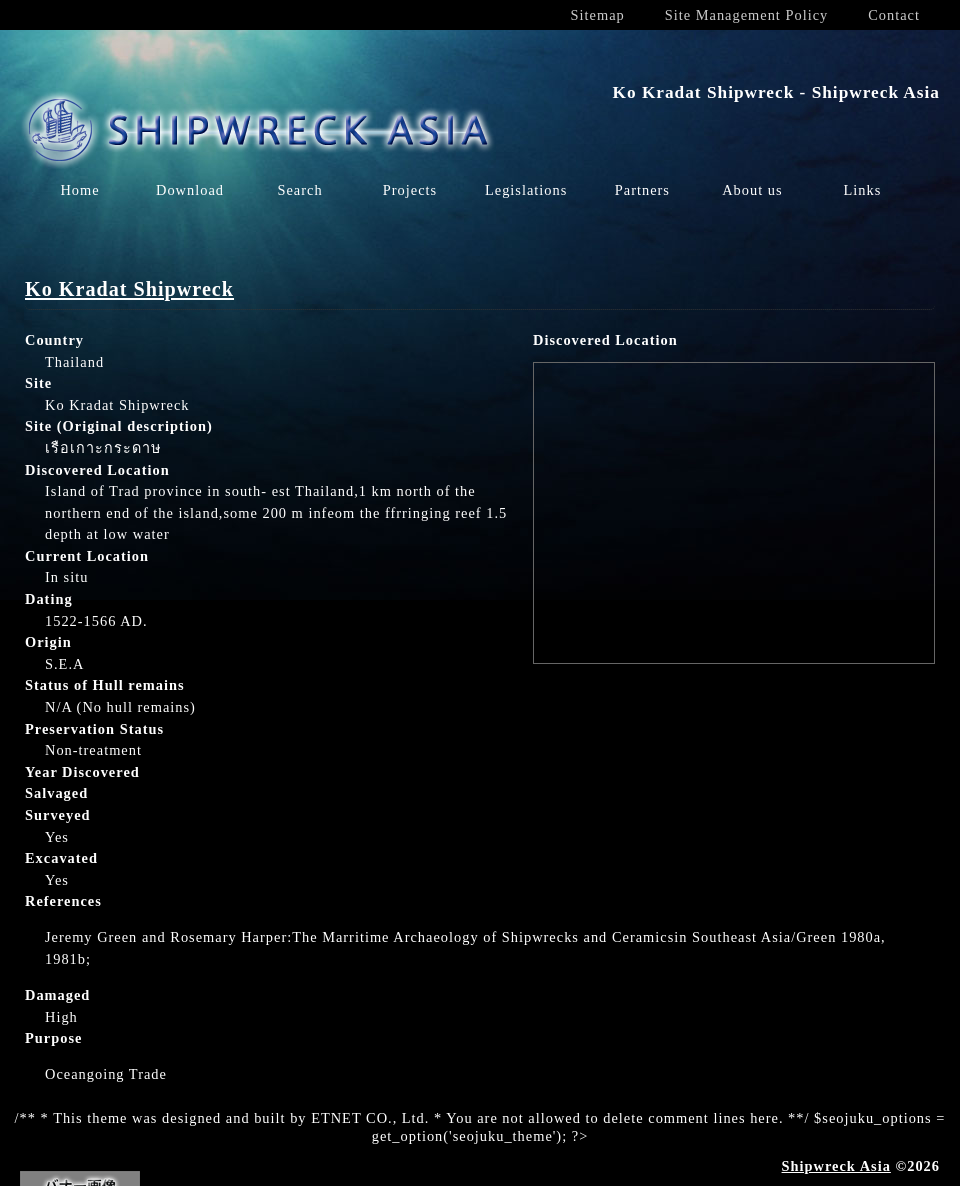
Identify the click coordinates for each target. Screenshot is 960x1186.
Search (299, 190)
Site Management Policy (746, 15)
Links (862, 190)
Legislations (526, 190)
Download (190, 190)
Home (79, 190)
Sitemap (598, 15)
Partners (642, 190)
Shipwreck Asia (836, 1166)
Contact (894, 15)
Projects (410, 190)
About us (752, 190)
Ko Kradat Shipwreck (129, 289)
